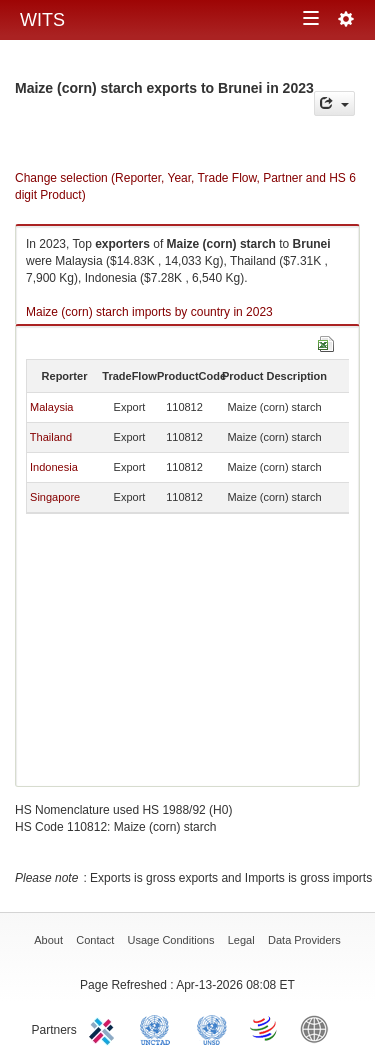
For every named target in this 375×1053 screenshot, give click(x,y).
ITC (105, 1028)
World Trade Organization (265, 1028)
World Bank (319, 1028)
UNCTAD (159, 1028)
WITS (42, 20)
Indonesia (54, 467)
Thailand (51, 437)
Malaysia (51, 407)
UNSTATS (212, 1028)
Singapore (55, 497)
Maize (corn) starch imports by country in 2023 (149, 312)
